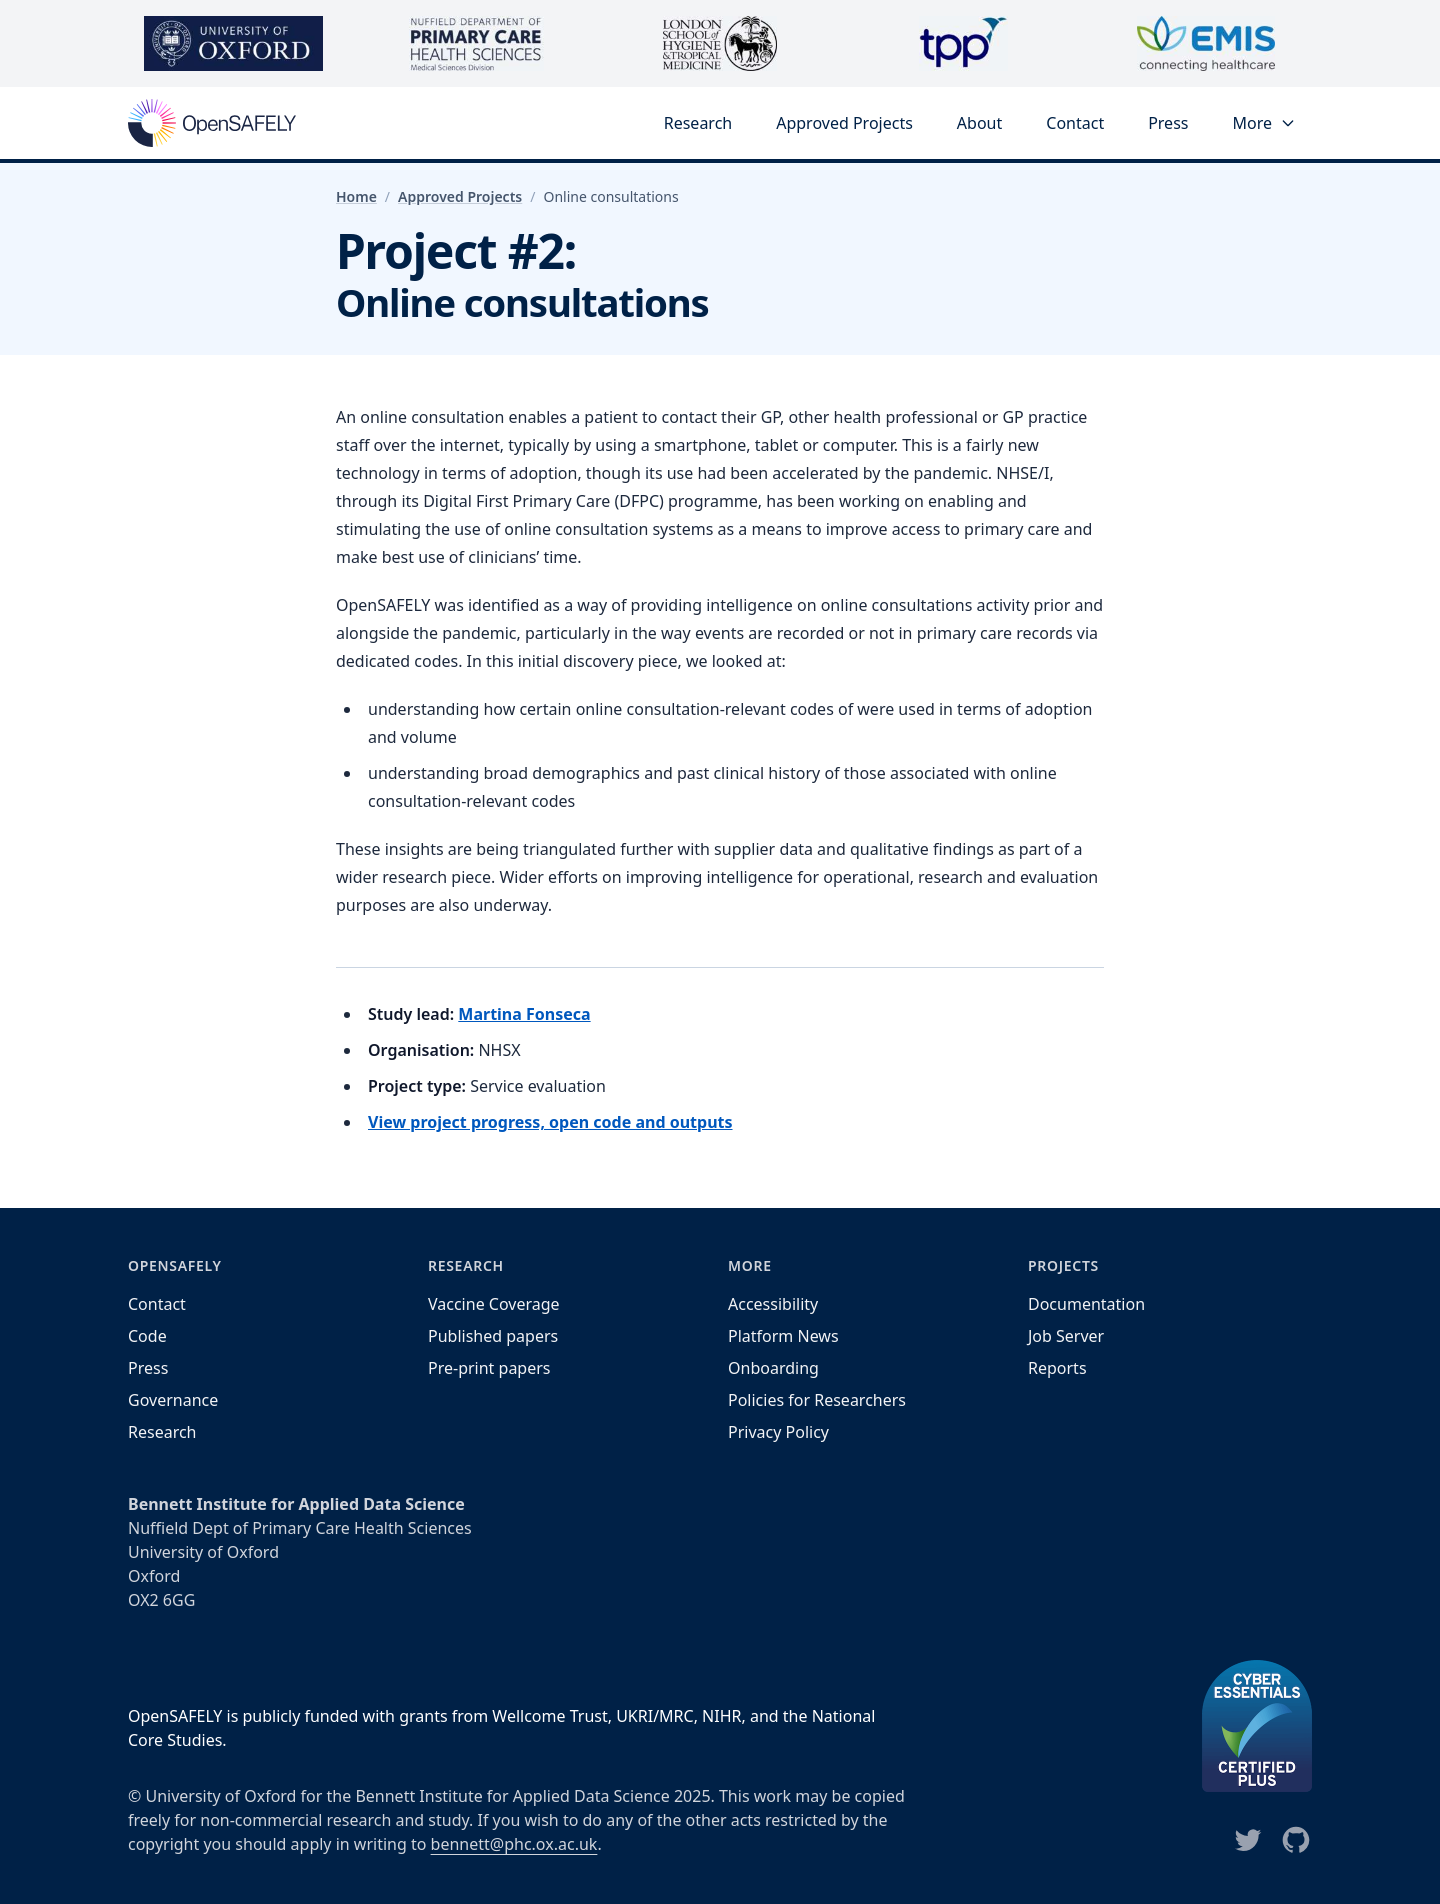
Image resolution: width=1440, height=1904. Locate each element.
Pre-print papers (489, 1368)
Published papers (493, 1336)
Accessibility (773, 1304)
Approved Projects (844, 123)
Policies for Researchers (817, 1400)
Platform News (783, 1336)
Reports (1057, 1368)
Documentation (1086, 1304)
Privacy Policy (778, 1432)
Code (147, 1336)
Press (1168, 123)
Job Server (1066, 1336)
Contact (1075, 123)
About (979, 123)
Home (356, 196)
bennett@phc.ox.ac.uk (514, 1844)
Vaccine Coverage (494, 1304)
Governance (173, 1400)
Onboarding (773, 1368)
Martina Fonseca (524, 1014)
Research (698, 123)
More (1264, 123)
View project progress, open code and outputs (550, 1122)
